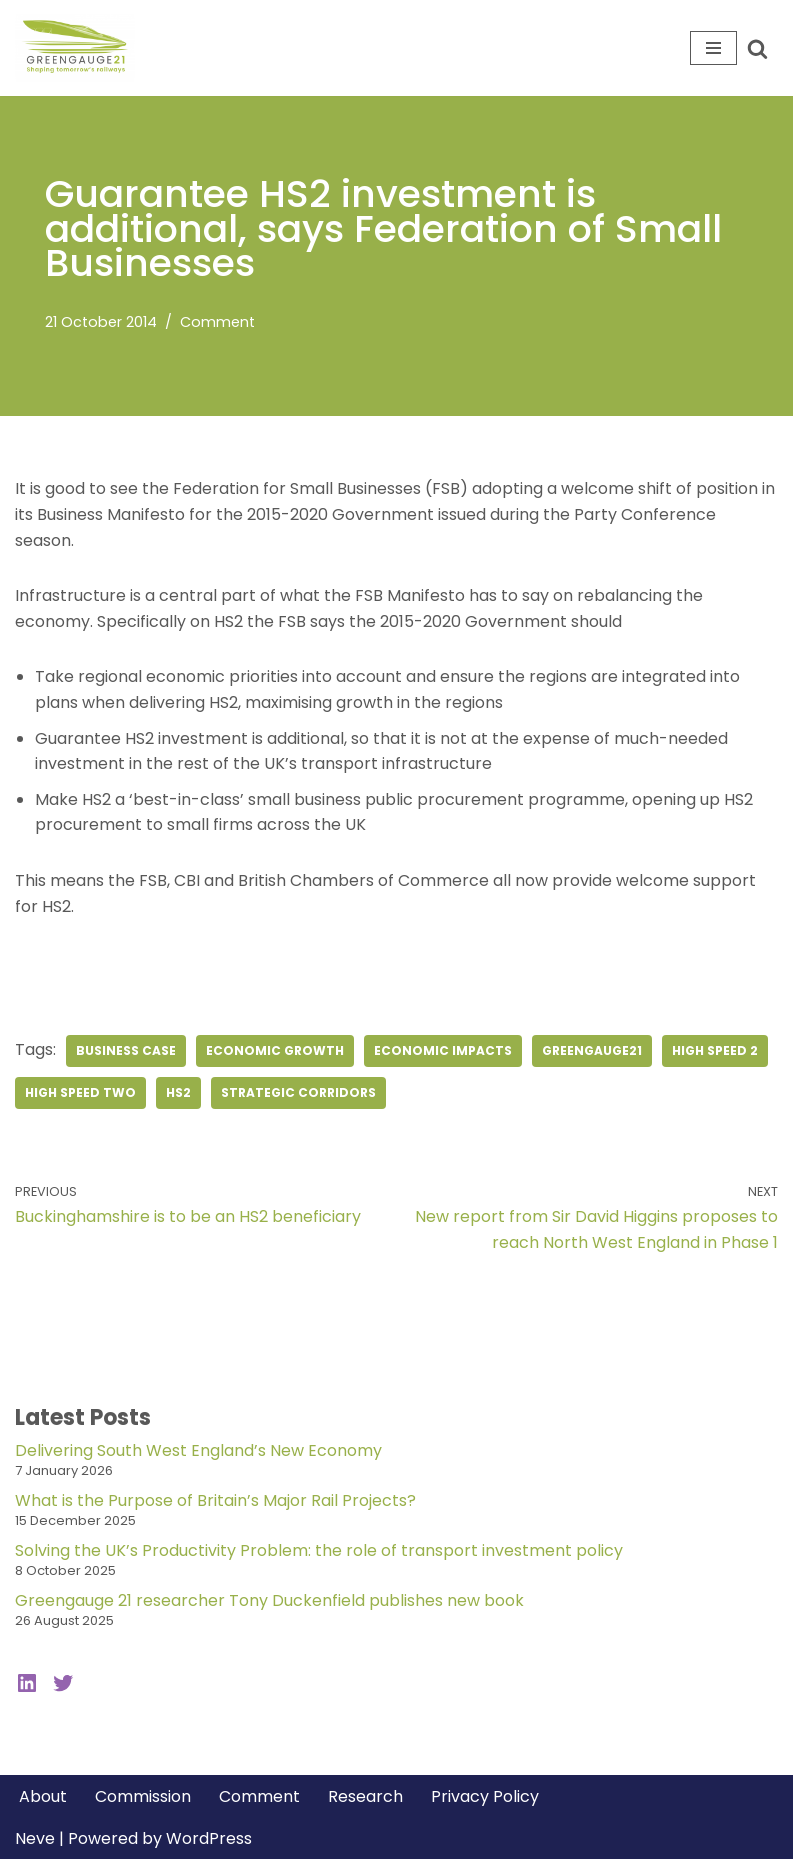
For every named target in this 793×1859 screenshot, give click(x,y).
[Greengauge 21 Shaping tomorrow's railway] (80, 48)
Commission (143, 1796)
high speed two (80, 1092)
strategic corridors (298, 1092)
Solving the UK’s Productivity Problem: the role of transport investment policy (319, 1550)
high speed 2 (715, 1050)
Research (365, 1796)
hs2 (178, 1092)
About (43, 1796)
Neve (35, 1838)
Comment (217, 322)
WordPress (209, 1838)
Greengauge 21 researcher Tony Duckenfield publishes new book (269, 1600)
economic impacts (443, 1050)
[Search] (757, 48)
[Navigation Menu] (713, 48)
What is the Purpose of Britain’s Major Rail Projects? (215, 1500)
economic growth (275, 1050)
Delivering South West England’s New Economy (198, 1450)
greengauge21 (592, 1050)
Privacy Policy (485, 1796)
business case (126, 1050)
